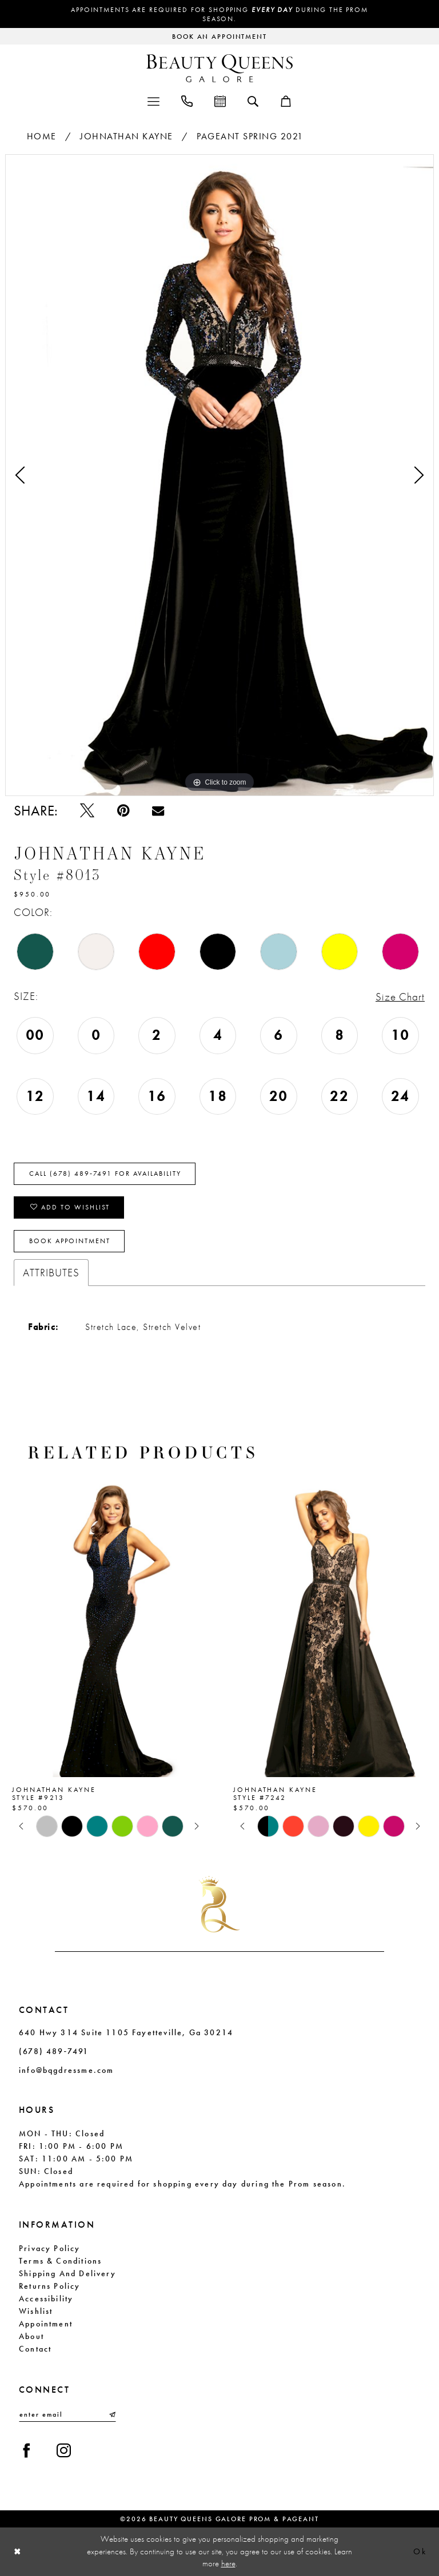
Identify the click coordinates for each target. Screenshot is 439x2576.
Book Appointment (69, 1240)
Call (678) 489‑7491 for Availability (105, 1173)
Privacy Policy (50, 2248)
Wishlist (36, 2311)
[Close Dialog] (18, 2552)
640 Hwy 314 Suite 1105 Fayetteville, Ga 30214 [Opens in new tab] (126, 2032)
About (31, 2336)
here (228, 2563)
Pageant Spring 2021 (250, 136)
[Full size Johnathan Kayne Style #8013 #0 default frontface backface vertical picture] (219, 475)
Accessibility (46, 2298)
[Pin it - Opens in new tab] (123, 810)
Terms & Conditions (60, 2261)
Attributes (51, 1272)
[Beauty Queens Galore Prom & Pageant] (219, 68)
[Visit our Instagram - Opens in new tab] (63, 2450)
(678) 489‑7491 (54, 2051)
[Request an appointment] (219, 36)
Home (42, 136)
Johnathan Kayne (126, 136)
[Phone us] (186, 100)
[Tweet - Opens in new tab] (87, 810)
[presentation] (109, 1627)
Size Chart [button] (400, 997)
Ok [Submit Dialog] (419, 2552)
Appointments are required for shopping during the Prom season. (219, 14)
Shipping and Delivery (67, 2273)
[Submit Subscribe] (111, 2414)
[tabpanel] (219, 475)
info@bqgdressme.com (66, 2070)
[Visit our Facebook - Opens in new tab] (26, 2450)
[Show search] (253, 100)
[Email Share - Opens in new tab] (158, 810)
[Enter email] (67, 2414)
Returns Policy (50, 2286)
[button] (153, 100)
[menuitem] (153, 100)
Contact (35, 2349)
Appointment (46, 2323)
